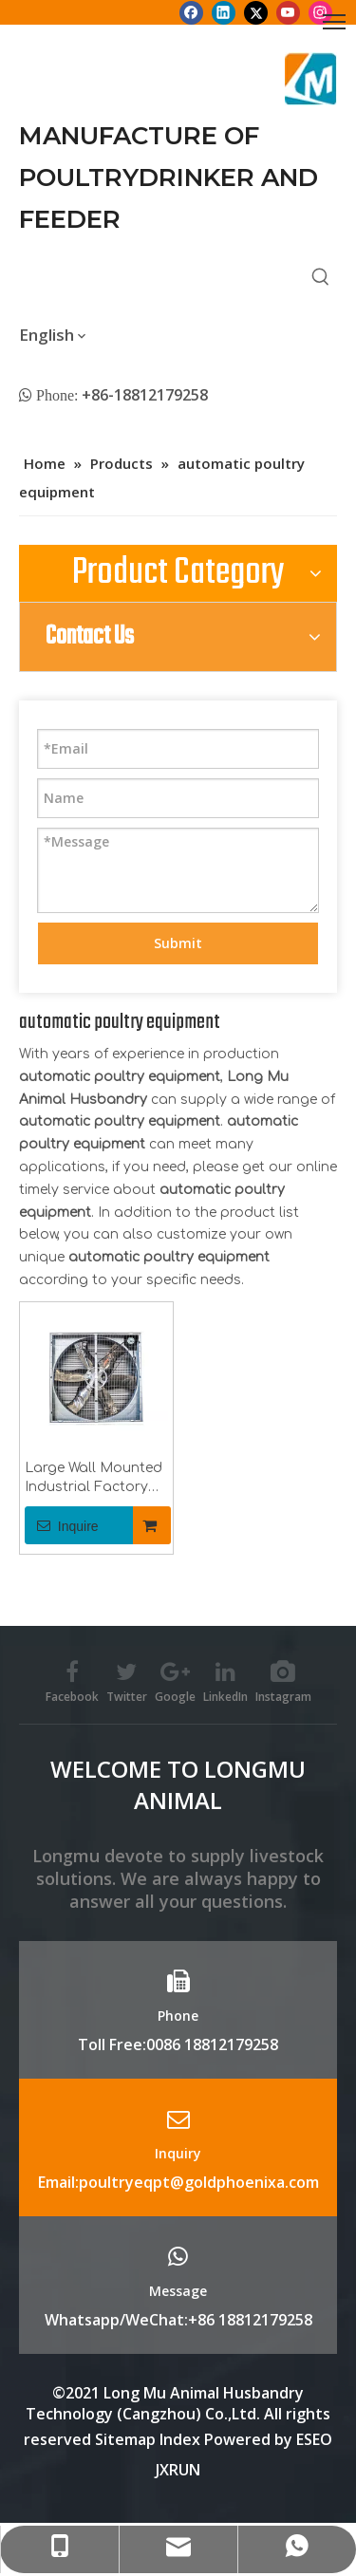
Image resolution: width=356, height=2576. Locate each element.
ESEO (314, 2439)
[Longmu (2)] (311, 78)
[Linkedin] (223, 12)
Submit (178, 943)
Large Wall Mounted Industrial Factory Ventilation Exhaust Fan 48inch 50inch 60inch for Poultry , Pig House (93, 1479)
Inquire (62, 1525)
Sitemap (125, 2439)
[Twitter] (256, 12)
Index (181, 2439)
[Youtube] (288, 12)
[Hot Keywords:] (321, 277)
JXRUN (178, 2469)
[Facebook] (191, 12)
